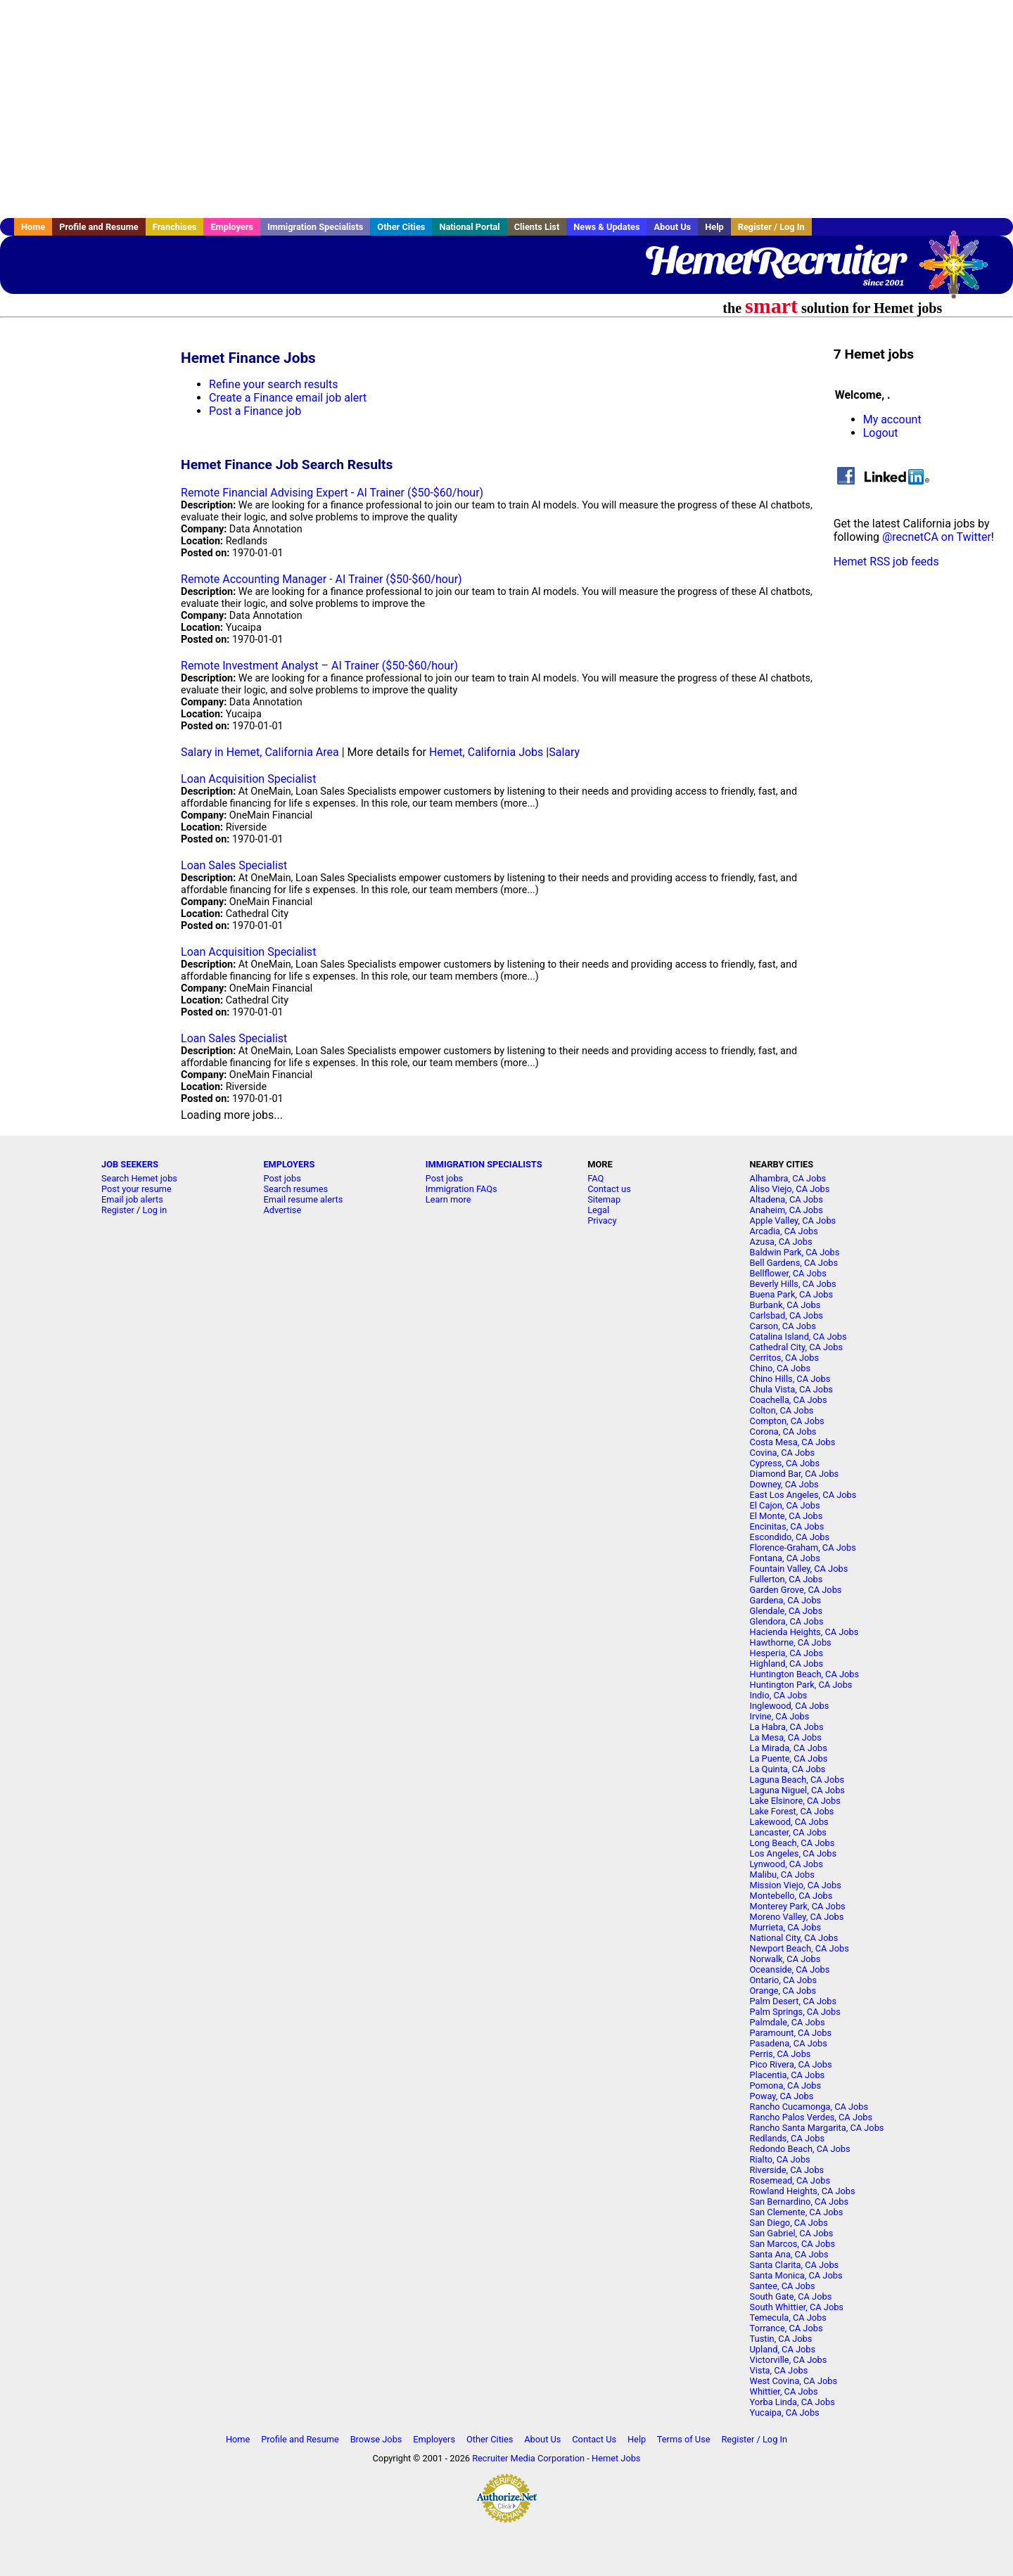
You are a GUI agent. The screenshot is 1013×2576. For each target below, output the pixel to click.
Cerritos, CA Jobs (785, 1357)
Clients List (537, 227)
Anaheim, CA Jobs (786, 1210)
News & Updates (606, 227)
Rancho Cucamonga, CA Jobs (809, 2106)
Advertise (282, 1210)
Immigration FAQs (461, 1189)
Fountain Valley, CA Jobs (799, 1568)
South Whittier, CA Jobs (796, 2307)
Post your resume (136, 1189)
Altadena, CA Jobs (786, 1199)
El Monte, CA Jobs (786, 1516)
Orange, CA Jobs (783, 1990)
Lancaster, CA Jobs (788, 1832)
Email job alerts (132, 1199)
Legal (598, 1210)
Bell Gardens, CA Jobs (794, 1262)
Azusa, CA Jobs (781, 1241)
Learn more (448, 1199)
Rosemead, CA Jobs (790, 2180)
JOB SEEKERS (129, 1164)
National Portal (469, 227)
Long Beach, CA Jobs (792, 1843)
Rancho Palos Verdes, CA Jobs (811, 2117)
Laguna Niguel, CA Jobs (797, 1790)
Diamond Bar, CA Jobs (794, 1473)
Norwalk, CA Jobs (785, 1959)
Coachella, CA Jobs (788, 1400)
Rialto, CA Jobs (780, 2159)
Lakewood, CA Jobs (789, 1821)
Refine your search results (273, 384)
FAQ (595, 1178)
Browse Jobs (376, 2439)
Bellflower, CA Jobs (788, 1273)
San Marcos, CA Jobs (792, 2243)
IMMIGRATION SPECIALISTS (484, 1164)
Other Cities (401, 227)
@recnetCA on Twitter (936, 537)
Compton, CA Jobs (787, 1421)
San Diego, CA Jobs (789, 2222)
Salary (564, 752)
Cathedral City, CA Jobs (796, 1347)
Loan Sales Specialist (234, 865)
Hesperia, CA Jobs (787, 1653)
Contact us (609, 1189)
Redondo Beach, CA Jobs (800, 2149)
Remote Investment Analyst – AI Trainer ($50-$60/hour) (319, 665)
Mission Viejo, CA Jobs (795, 1885)
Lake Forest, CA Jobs (792, 1811)
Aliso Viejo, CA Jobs (790, 1189)
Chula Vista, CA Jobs (791, 1389)
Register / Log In (771, 227)
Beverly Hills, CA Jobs (793, 1284)
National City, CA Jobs (794, 1938)
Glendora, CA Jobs (787, 1621)
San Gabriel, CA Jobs (792, 2233)
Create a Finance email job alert (288, 397)
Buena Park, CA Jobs (792, 1294)
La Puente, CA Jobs (789, 1758)
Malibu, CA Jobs (782, 1874)
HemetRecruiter (774, 260)
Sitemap (603, 1199)
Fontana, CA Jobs (785, 1558)
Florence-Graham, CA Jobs (803, 1547)
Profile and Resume (99, 227)
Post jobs (281, 1178)
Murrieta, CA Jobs (786, 1927)
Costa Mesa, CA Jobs (793, 1442)
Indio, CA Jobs (779, 1695)
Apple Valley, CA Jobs (793, 1220)
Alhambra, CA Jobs (788, 1178)
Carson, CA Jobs (783, 1326)
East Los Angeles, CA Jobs (803, 1494)
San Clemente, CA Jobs (796, 2212)
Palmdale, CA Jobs (787, 2022)
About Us (672, 227)
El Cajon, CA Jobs (785, 1505)
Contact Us (594, 2439)
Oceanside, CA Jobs (790, 1969)
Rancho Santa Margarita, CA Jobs (817, 2127)
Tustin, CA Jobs (781, 2338)
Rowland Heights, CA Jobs (802, 2191)
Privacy (601, 1220)
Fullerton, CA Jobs (786, 1579)
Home (33, 227)
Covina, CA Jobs (782, 1452)
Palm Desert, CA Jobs (793, 2001)
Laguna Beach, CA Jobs (797, 1779)
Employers (231, 227)
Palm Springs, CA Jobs (795, 2011)
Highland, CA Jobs (787, 1663)
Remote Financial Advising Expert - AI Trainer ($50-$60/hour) (332, 492)
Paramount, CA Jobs (791, 2032)
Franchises (175, 227)
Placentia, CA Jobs (787, 2075)
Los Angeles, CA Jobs (793, 1853)
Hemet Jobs (616, 2458)
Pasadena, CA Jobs (788, 2043)
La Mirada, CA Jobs (788, 1748)
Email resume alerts (303, 1199)
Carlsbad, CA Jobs (786, 1315)
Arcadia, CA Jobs (784, 1231)
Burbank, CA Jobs (785, 1305)
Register (117, 1210)
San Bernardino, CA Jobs (799, 2201)
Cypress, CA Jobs (785, 1463)
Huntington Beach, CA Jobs (805, 1674)
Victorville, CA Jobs (788, 2359)
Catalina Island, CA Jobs (798, 1336)
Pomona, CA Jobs (786, 2085)
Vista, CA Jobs (779, 2370)
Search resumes (295, 1189)
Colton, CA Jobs (782, 1410)
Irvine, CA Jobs (780, 1716)
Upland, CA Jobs (783, 2349)
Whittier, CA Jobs (784, 2391)
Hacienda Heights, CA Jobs (804, 1632)
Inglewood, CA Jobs (789, 1705)
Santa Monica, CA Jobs (796, 2275)
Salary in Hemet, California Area (260, 752)
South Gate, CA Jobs (791, 2296)
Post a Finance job (255, 411)
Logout (880, 433)
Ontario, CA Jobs (783, 1980)
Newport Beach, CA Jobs (799, 1948)
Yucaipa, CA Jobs (785, 2412)
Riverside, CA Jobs (787, 2170)
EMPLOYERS (288, 1164)
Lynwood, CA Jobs (786, 1864)
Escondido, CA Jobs (789, 1537)
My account (892, 419)
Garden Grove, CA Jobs (796, 1589)
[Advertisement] (506, 109)
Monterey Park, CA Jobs (798, 1906)
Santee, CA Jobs (782, 2286)
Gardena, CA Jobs (786, 1600)
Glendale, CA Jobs (786, 1611)
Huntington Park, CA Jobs (801, 1684)
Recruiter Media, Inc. (960, 271)
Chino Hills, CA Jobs (790, 1378)
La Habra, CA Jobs (787, 1727)
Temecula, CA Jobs (788, 2317)
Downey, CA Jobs (784, 1484)
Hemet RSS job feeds (886, 561)
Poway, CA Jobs (782, 2096)
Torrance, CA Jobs (786, 2328)
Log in (155, 1210)
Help (714, 227)
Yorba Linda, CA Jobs (792, 2402)
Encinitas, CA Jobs (787, 1526)
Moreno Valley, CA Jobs (797, 1916)
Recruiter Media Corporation (528, 2458)
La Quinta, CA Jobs (788, 1769)
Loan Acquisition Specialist (248, 779)
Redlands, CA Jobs (787, 2138)
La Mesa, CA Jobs (786, 1737)
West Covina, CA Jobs (793, 2381)
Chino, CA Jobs (780, 1368)
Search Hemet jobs (139, 1178)
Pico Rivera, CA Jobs (791, 2064)
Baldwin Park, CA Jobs (795, 1252)
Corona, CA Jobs (783, 1431)
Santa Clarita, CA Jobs (794, 2265)
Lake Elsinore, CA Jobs (795, 1800)
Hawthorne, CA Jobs (791, 1642)
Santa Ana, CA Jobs (789, 2254)
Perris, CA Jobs (780, 2054)
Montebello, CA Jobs (791, 1895)
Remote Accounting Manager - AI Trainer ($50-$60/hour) (321, 579)
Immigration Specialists (315, 227)
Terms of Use (684, 2439)
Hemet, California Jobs (486, 752)
